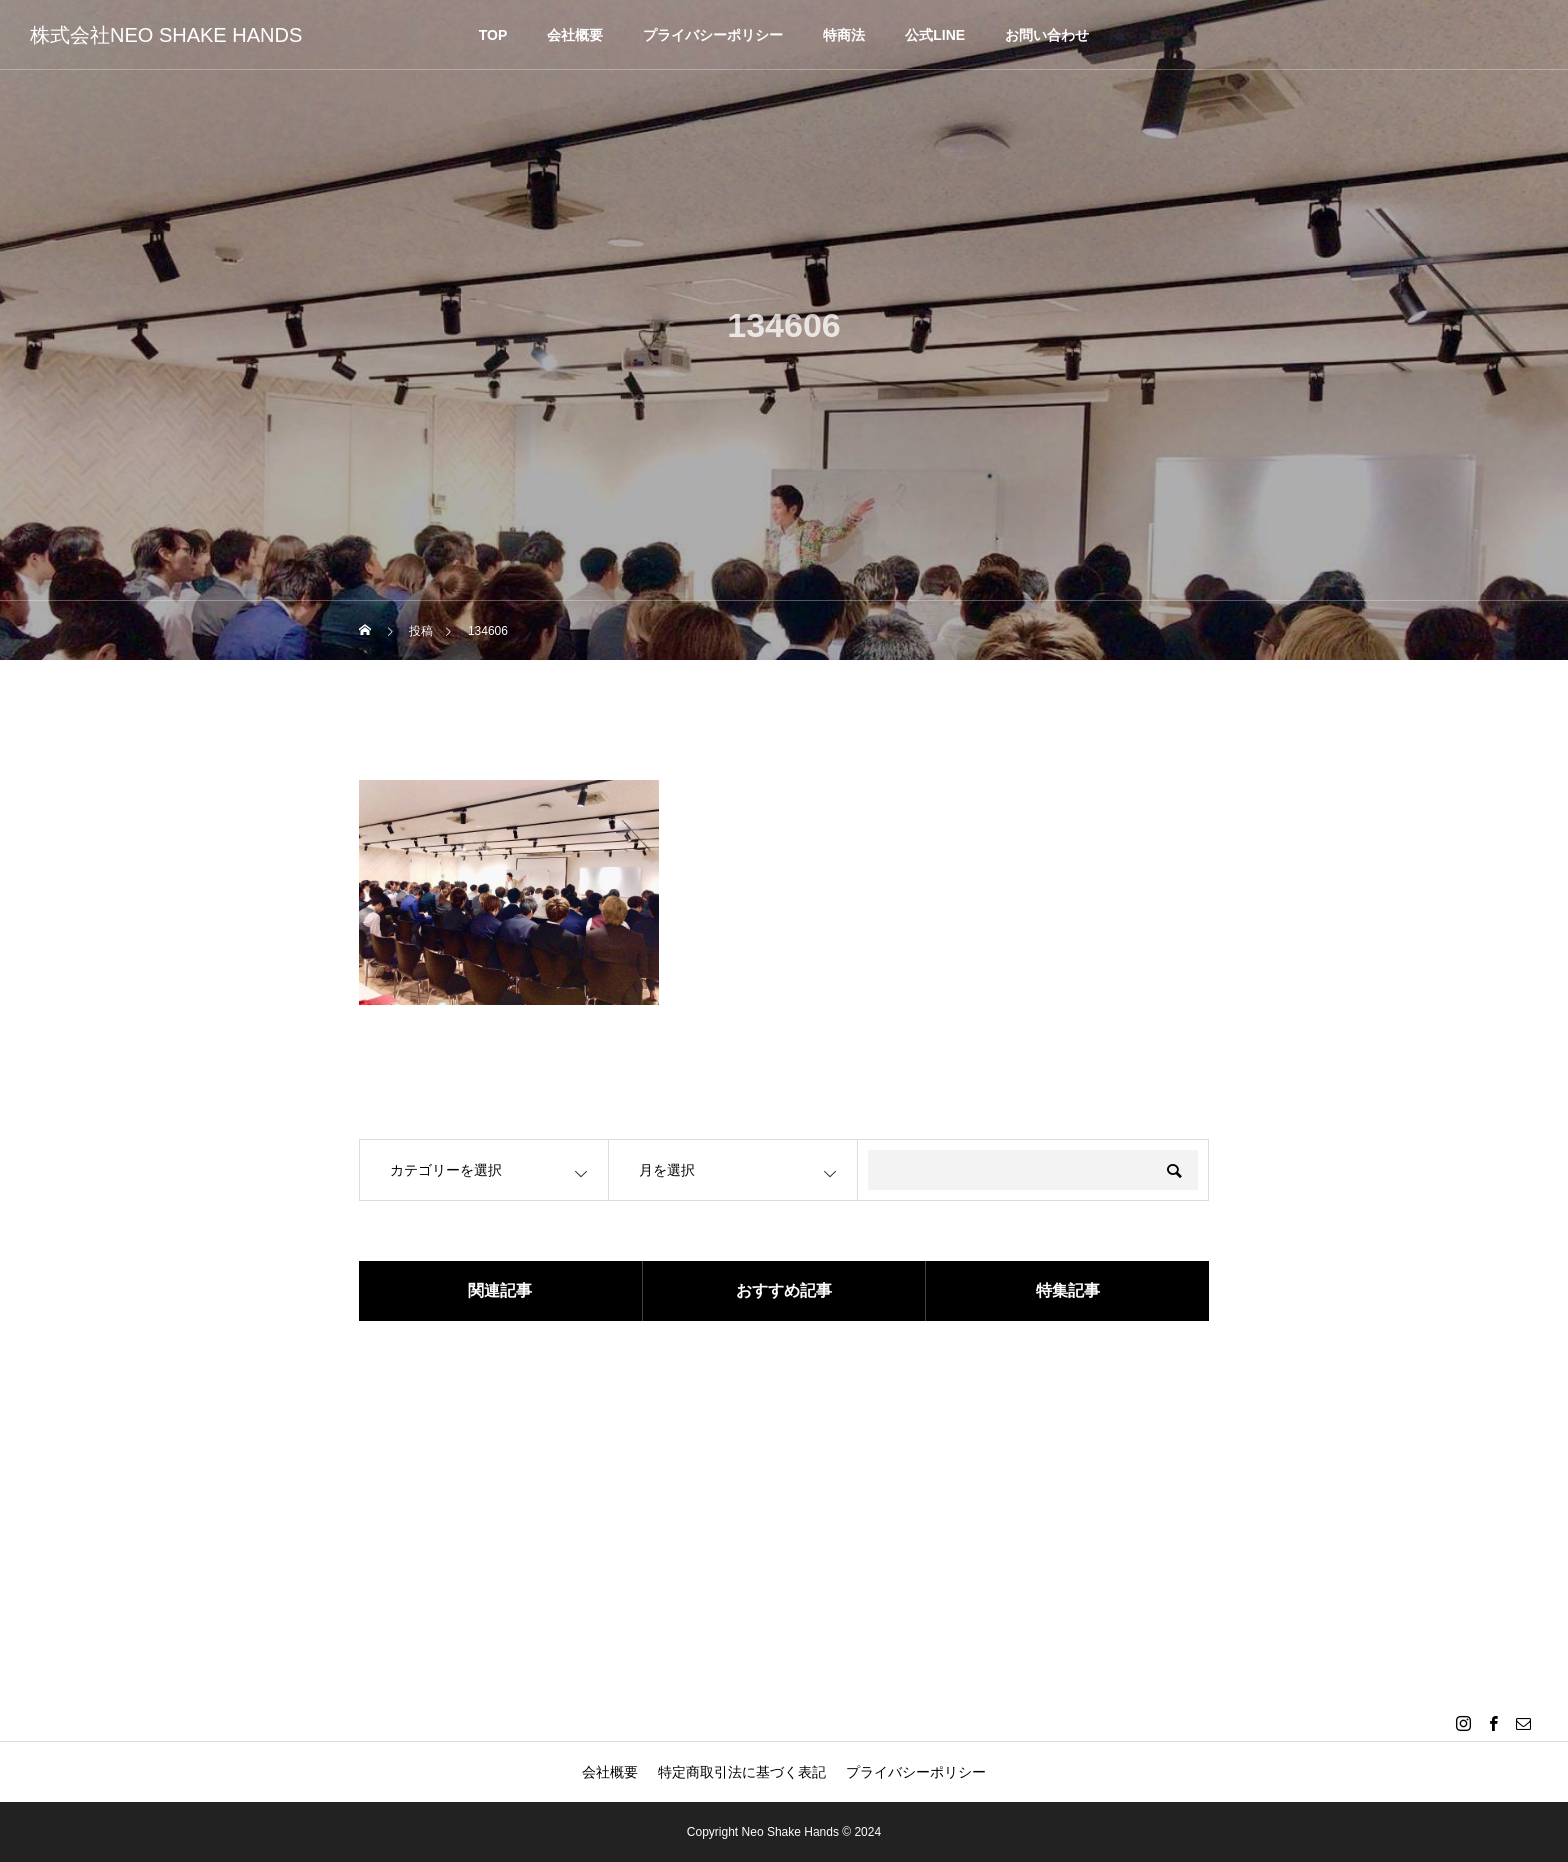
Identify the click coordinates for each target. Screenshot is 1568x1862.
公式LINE (935, 35)
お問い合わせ (1047, 35)
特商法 (844, 35)
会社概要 (575, 35)
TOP (493, 35)
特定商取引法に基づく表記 (742, 1772)
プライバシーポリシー (713, 35)
